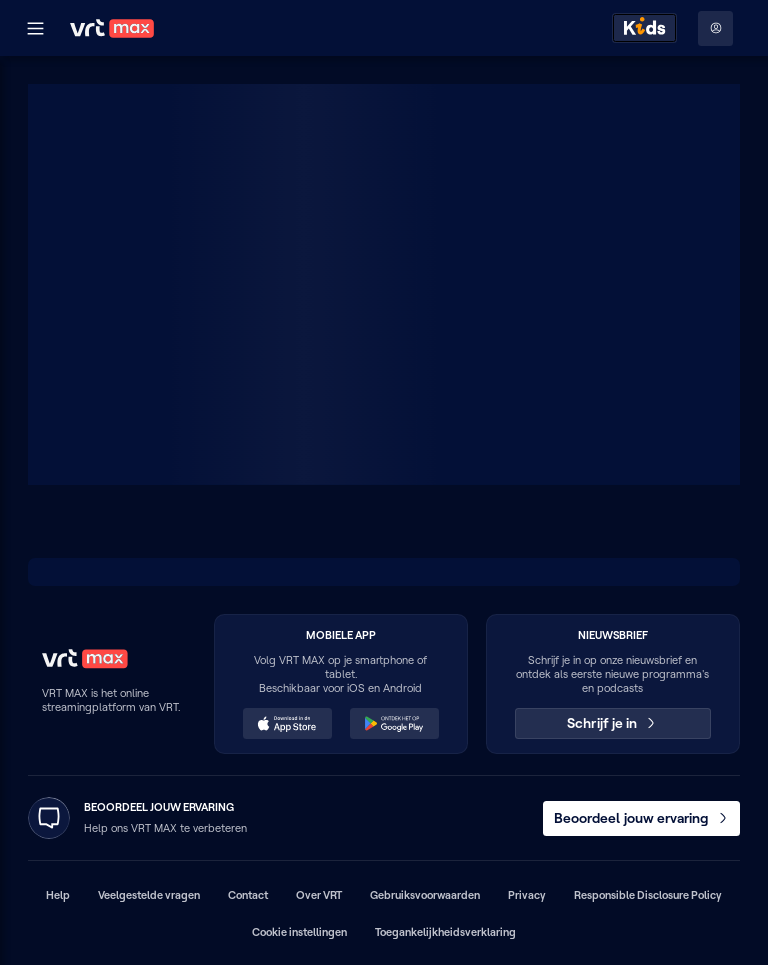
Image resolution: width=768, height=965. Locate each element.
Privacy (527, 895)
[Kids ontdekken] (644, 28)
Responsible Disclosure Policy (648, 895)
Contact (248, 895)
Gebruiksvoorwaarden (425, 895)
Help (58, 895)
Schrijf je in (612, 723)
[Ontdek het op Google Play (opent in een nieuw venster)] (395, 724)
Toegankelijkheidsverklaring (445, 932)
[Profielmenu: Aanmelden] (715, 28)
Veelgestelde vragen (149, 895)
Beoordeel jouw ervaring (642, 818)
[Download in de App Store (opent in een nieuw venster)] (288, 724)
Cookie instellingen (299, 932)
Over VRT (319, 895)
